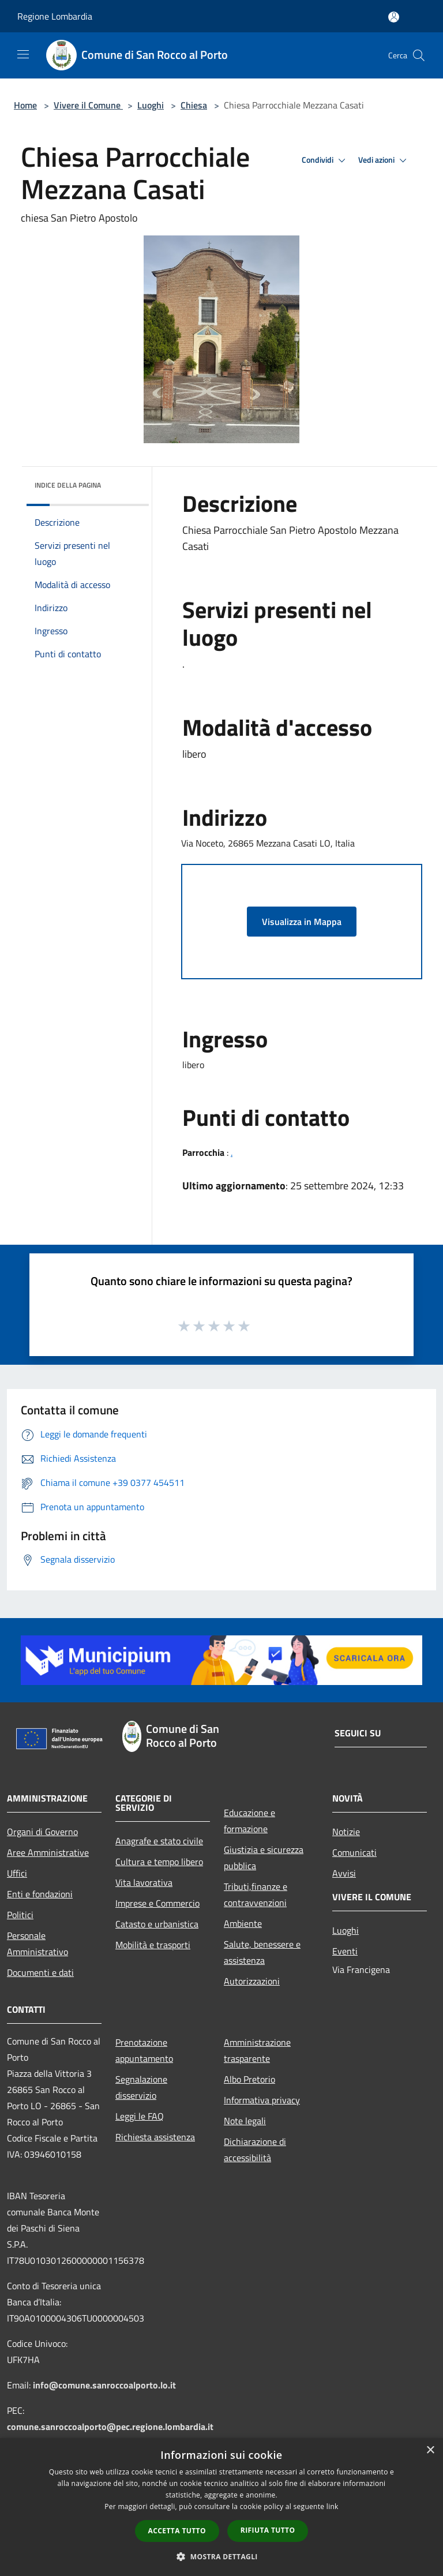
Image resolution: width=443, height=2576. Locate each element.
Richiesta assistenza (155, 2137)
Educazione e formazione (249, 1821)
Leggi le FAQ (139, 2116)
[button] (221, 2556)
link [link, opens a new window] (332, 2506)
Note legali (245, 2121)
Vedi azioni (384, 160)
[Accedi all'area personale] (394, 17)
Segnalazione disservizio (141, 2087)
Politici (20, 1915)
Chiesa (194, 105)
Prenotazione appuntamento (144, 2050)
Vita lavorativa (143, 1882)
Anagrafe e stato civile (159, 1841)
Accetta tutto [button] (177, 2531)
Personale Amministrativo (37, 1944)
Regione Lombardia (54, 16)
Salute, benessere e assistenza (262, 1952)
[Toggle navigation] (23, 54)
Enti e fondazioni (40, 1894)
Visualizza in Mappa (301, 921)
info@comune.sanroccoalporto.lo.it (104, 2385)
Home (25, 105)
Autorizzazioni (252, 1981)
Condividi (325, 160)
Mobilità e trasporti (152, 1945)
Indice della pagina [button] (68, 485)
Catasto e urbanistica (156, 1924)
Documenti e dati (40, 1972)
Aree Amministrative (48, 1852)
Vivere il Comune (88, 105)
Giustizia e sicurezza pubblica (263, 1858)
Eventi (345, 1951)
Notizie (346, 1832)
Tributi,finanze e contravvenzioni (255, 1894)
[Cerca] (419, 55)
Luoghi (150, 105)
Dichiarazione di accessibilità (255, 2150)
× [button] (430, 2450)
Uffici (17, 1873)
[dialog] (221, 2507)
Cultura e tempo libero (159, 1862)
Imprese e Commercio (157, 1903)
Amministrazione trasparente (257, 2050)
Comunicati (354, 1852)
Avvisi (344, 1873)
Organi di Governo (42, 1832)
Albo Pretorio (249, 2079)
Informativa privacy (262, 2100)
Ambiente (243, 1923)
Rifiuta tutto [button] (268, 2530)
